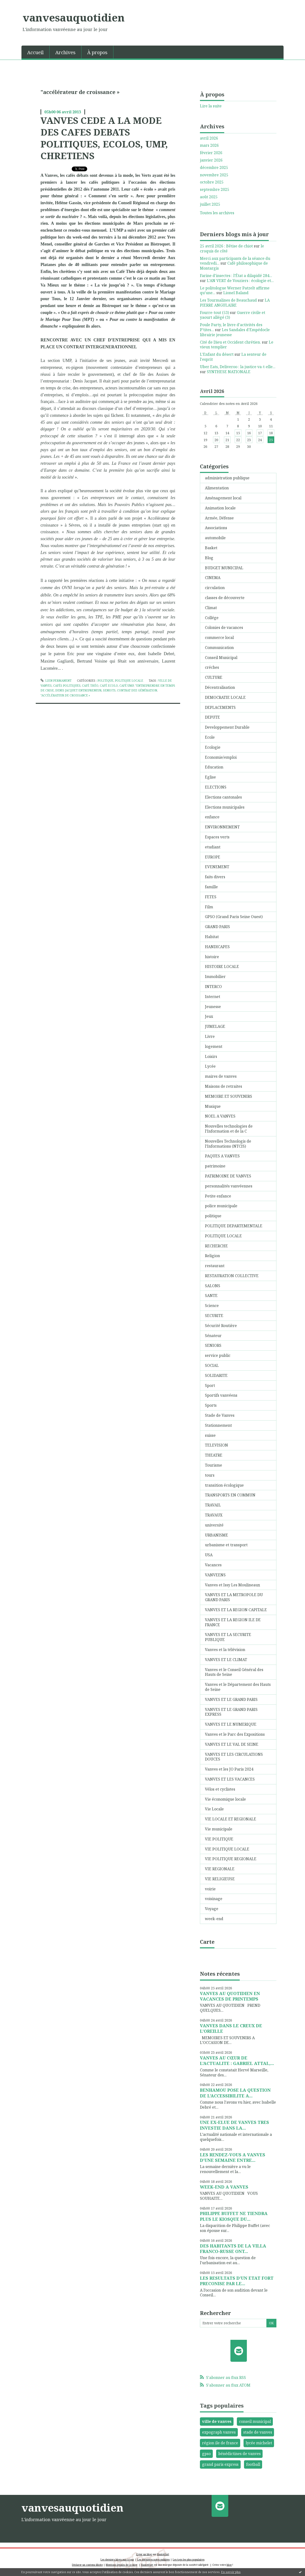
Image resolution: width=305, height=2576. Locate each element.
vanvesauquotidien (74, 17)
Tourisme (213, 1465)
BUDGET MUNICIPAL (224, 567)
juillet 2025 (210, 204)
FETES (210, 896)
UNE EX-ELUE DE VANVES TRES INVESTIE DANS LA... (234, 2125)
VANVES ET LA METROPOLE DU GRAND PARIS (234, 1597)
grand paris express (220, 2464)
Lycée (210, 1066)
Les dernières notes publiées (153, 2559)
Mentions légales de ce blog (121, 2564)
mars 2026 (209, 145)
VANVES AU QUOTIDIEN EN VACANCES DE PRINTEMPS (230, 1996)
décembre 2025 (214, 167)
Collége (212, 617)
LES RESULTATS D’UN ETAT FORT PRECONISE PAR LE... (237, 2280)
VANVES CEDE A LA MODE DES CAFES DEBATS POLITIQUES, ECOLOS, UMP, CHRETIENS (104, 138)
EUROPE (212, 857)
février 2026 (211, 152)
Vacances (213, 1565)
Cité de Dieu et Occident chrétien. (230, 342)
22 (238, 440)
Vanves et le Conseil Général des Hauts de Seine (234, 1672)
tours (209, 1475)
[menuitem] (35, 52)
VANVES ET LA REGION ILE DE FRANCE (233, 1622)
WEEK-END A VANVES (224, 2187)
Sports (211, 1405)
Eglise (210, 777)
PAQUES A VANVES (222, 1156)
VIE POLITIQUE (219, 1839)
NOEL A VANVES (220, 1116)
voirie (210, 1889)
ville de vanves (216, 2421)
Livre (210, 1036)
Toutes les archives (217, 212)
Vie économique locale (225, 1799)
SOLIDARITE (216, 1375)
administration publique (227, 478)
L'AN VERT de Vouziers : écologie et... (240, 280)
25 (271, 440)
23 (249, 440)
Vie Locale (214, 1809)
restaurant (214, 1265)
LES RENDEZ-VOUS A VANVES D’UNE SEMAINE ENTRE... (232, 2157)
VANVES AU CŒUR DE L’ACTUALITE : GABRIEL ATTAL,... (237, 2060)
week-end (214, 1918)
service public (217, 1355)
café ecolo (109, 686)
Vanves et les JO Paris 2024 (229, 1769)
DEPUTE (212, 717)
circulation (215, 587)
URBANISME (216, 1535)
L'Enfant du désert (217, 354)
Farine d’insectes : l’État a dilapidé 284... (236, 275)
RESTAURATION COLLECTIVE (232, 1275)
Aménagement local (223, 498)
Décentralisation (220, 687)
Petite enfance (218, 1196)
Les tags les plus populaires (188, 2559)
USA (209, 1554)
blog (229, 2564)
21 (227, 440)
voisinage (213, 1898)
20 (216, 440)
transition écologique (224, 1485)
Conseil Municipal (221, 657)
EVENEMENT (217, 866)
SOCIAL (212, 1365)
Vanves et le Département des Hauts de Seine (238, 1687)
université (214, 1525)
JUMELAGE (215, 1026)
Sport (210, 1385)
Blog (209, 557)
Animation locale (220, 508)
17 (260, 433)
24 (260, 440)
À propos (97, 52)
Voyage (211, 1908)
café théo (90, 686)
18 (271, 433)
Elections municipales (224, 807)
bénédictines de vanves (239, 2453)
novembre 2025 (214, 175)
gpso (206, 2453)
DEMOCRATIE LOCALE (225, 697)
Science (212, 1305)
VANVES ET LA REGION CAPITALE (236, 1609)
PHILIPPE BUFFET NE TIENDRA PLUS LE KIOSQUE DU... (234, 2216)
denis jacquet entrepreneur (78, 690)
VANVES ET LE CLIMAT (226, 1659)
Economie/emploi (221, 757)
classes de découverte (224, 597)
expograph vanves (219, 2432)
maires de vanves (221, 1076)
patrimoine (215, 1166)
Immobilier (215, 976)
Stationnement (218, 1425)
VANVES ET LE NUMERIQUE (230, 1724)
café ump (126, 686)
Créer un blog (144, 2554)
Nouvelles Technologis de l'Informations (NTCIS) (228, 1144)
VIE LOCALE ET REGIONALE (230, 1819)
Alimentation (217, 488)
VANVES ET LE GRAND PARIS (231, 1699)
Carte (207, 1941)
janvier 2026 (211, 160)
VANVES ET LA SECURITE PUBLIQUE (228, 1637)
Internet (212, 996)
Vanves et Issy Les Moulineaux (232, 1585)
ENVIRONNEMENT (222, 827)
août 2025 (209, 196)
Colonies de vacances (224, 627)
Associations (216, 527)
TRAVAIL (213, 1505)
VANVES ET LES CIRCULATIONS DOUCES (234, 1757)
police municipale (221, 1205)
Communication (219, 647)
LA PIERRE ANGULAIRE (235, 303)
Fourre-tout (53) (214, 312)
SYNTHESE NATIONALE (228, 371)
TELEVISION (216, 1445)
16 (249, 433)
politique (105, 681)
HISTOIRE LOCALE (222, 966)
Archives (65, 52)
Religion (212, 1255)
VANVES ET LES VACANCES (230, 1779)
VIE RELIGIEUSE (220, 1878)
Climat (211, 607)
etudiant (212, 847)
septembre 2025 (214, 189)
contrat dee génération (137, 690)
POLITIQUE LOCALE (129, 681)
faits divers (215, 876)
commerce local (219, 637)
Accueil (35, 52)
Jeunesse (213, 1006)
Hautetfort (163, 2554)
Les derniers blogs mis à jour (117, 2559)
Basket (211, 547)
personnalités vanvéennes (228, 1186)
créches (212, 667)
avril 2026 (209, 138)
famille (211, 886)
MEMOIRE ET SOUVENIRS (228, 1096)
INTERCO (213, 986)
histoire (212, 956)
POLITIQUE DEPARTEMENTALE (233, 1225)
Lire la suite (211, 106)
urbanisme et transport (226, 1544)
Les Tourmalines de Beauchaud (228, 300)
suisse (210, 1435)
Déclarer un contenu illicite (87, 2564)
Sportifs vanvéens (221, 1395)
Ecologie (212, 747)
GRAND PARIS (217, 926)
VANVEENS (215, 1575)
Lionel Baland (236, 292)
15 (238, 433)
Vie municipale (218, 1829)
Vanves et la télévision (225, 1649)
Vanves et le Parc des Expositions (235, 1734)
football (253, 2464)
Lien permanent (56, 681)
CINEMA (212, 577)
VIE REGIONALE (219, 1868)
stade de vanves (257, 2432)
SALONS (212, 1285)
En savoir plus (231, 2572)
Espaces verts (217, 837)
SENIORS (213, 1345)
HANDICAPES (217, 946)
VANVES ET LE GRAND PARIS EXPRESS (231, 1712)
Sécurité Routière (221, 1325)
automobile (215, 537)
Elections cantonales (223, 797)
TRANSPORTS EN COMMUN (230, 1495)
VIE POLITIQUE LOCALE (227, 1849)
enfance (212, 817)
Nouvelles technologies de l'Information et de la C (229, 1128)
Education (214, 767)
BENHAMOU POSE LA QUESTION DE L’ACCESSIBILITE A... (235, 2092)
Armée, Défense (219, 518)
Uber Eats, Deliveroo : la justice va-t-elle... (237, 366)
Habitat (212, 936)
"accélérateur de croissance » (65, 695)
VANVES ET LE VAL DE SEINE (231, 1744)
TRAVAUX (214, 1515)
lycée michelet (259, 2442)
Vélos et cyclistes (220, 1789)
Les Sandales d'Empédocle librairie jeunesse (235, 332)
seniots (109, 690)
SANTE (211, 1295)
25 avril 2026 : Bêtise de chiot (226, 246)
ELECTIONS (215, 787)
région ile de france (220, 2442)
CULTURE (213, 677)
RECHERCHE (216, 1246)
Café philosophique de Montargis (234, 266)
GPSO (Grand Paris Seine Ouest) (234, 916)
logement (213, 1046)
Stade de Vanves (219, 1415)
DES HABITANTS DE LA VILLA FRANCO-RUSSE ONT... (233, 2248)
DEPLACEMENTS (220, 707)
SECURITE (214, 1315)
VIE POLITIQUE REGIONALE (230, 1858)
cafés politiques (67, 686)
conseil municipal (255, 2421)
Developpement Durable (227, 727)
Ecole (210, 737)
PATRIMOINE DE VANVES (228, 1176)
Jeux (209, 1016)
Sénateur (213, 1335)
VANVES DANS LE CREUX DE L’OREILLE (231, 2028)
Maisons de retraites (223, 1086)
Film (209, 906)
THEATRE (213, 1455)
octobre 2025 (212, 182)
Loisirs (211, 1056)
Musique (213, 1106)
